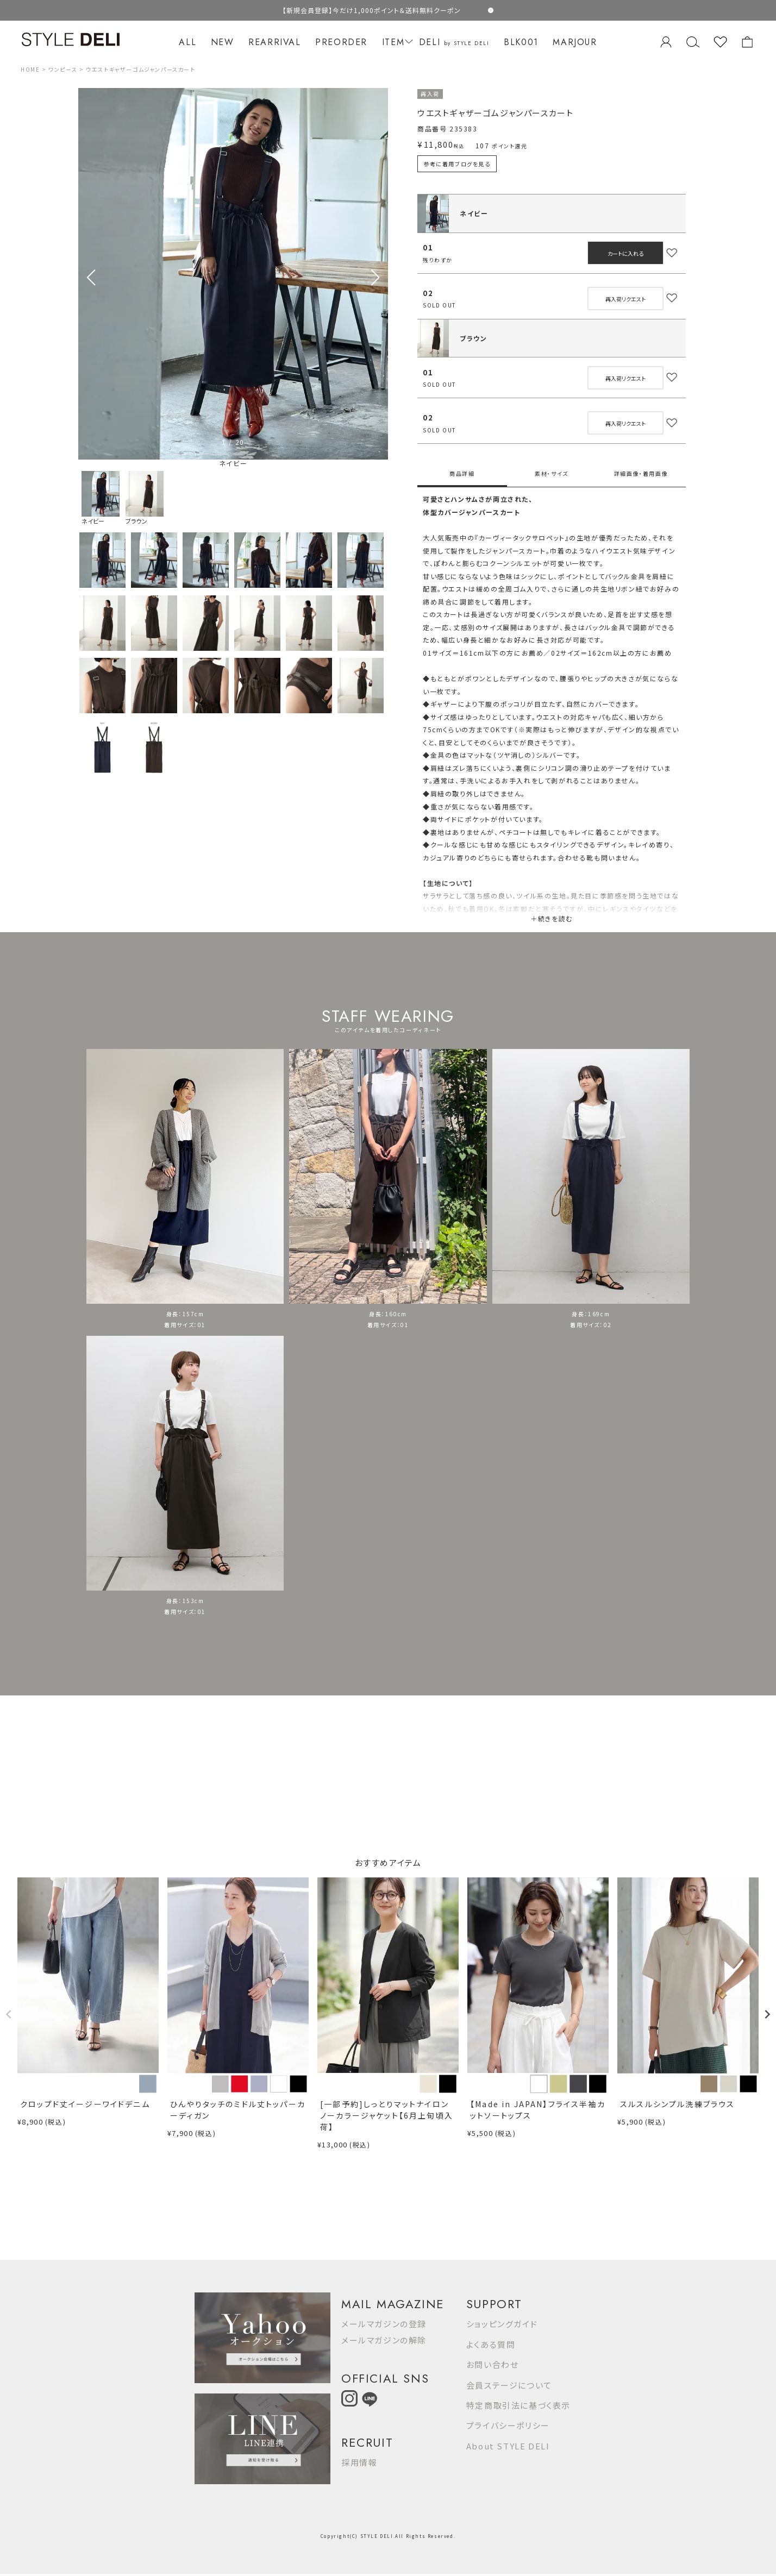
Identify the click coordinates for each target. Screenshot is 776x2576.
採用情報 (359, 2462)
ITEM (396, 42)
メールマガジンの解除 (384, 2340)
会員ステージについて (509, 2385)
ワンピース (62, 69)
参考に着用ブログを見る (457, 164)
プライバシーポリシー (508, 2425)
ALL (187, 42)
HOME (30, 69)
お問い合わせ (492, 2364)
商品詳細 (461, 473)
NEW (222, 42)
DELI (454, 42)
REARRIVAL (274, 42)
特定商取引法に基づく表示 (518, 2405)
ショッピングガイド (501, 2323)
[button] (375, 278)
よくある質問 (491, 2344)
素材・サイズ (551, 473)
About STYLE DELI (508, 2446)
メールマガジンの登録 (384, 2323)
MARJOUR (575, 42)
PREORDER (341, 42)
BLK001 (521, 42)
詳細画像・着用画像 (641, 473)
